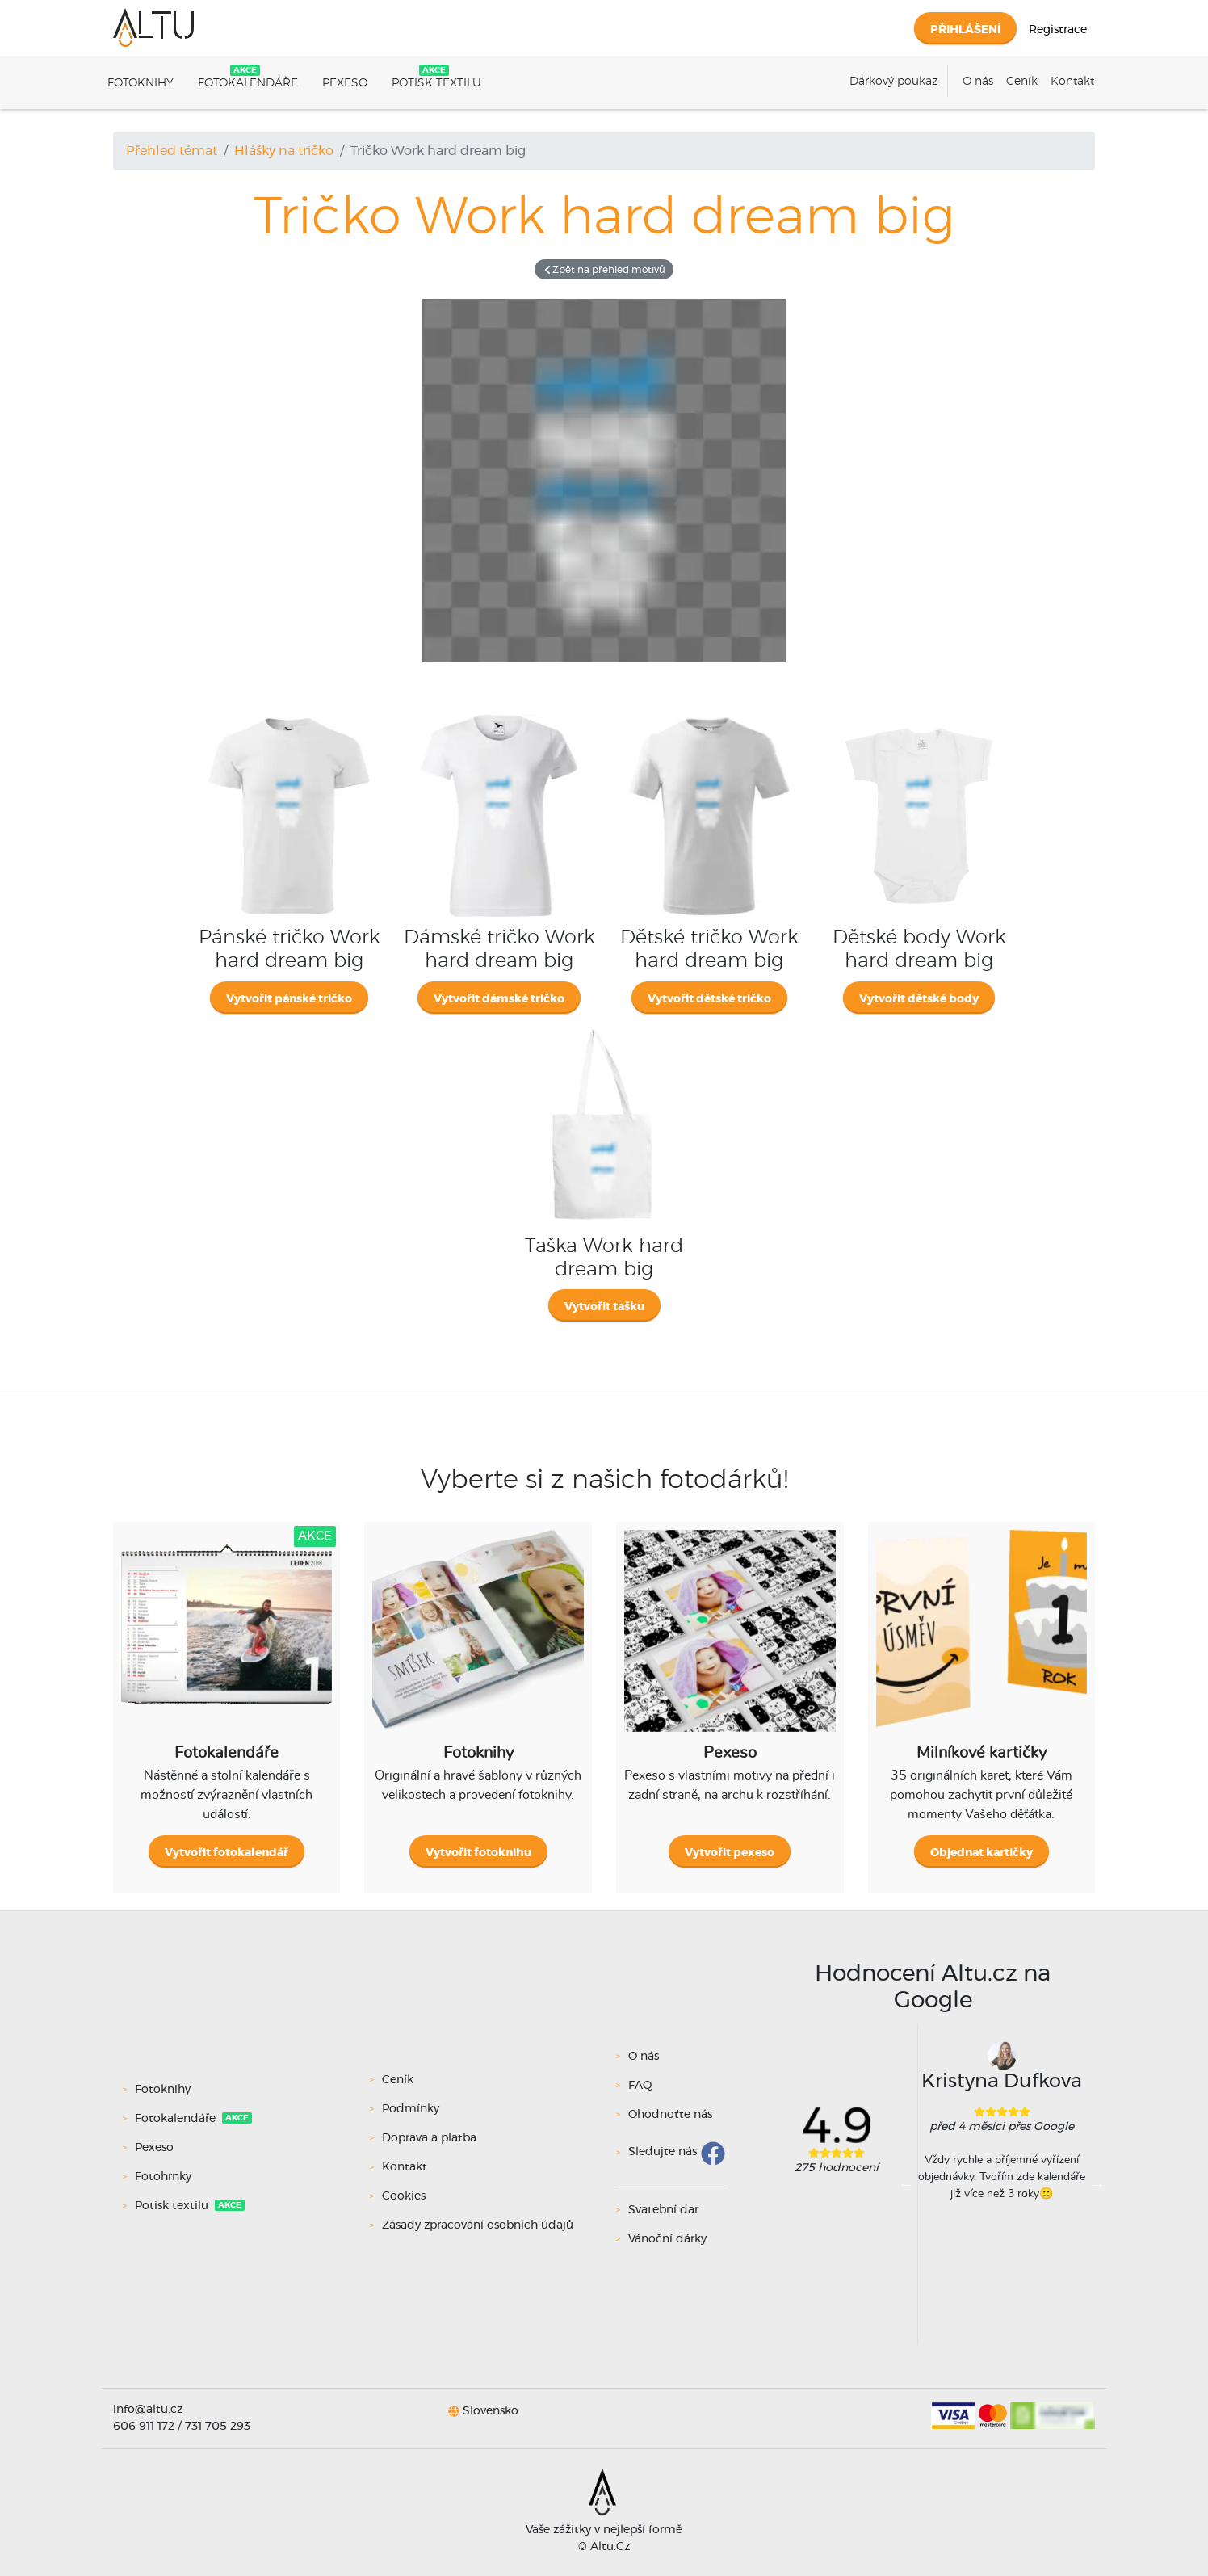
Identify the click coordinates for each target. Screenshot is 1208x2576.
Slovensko (490, 2410)
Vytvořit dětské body (919, 999)
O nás (978, 81)
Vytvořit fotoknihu (478, 1853)
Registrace (1058, 30)
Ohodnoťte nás (670, 2114)
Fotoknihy (140, 83)
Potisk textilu (436, 83)
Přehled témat (171, 151)
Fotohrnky (165, 2177)
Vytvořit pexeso (729, 1853)
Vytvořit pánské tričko (289, 999)
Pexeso (344, 83)
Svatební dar (663, 2210)
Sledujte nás (662, 2152)
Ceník (1022, 81)
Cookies (404, 2196)
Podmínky (410, 2109)
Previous (906, 2184)
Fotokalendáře (248, 83)
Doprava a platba (429, 2138)
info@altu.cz (147, 2409)
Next (1097, 2184)
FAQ (640, 2085)
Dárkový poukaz (893, 81)
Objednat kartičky (981, 1853)
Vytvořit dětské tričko (709, 999)
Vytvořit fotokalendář (226, 1853)
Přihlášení (965, 30)
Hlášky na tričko (283, 151)
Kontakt (1072, 81)
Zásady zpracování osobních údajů (477, 2225)
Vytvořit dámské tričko (499, 999)
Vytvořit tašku (604, 1307)
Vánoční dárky (667, 2239)
